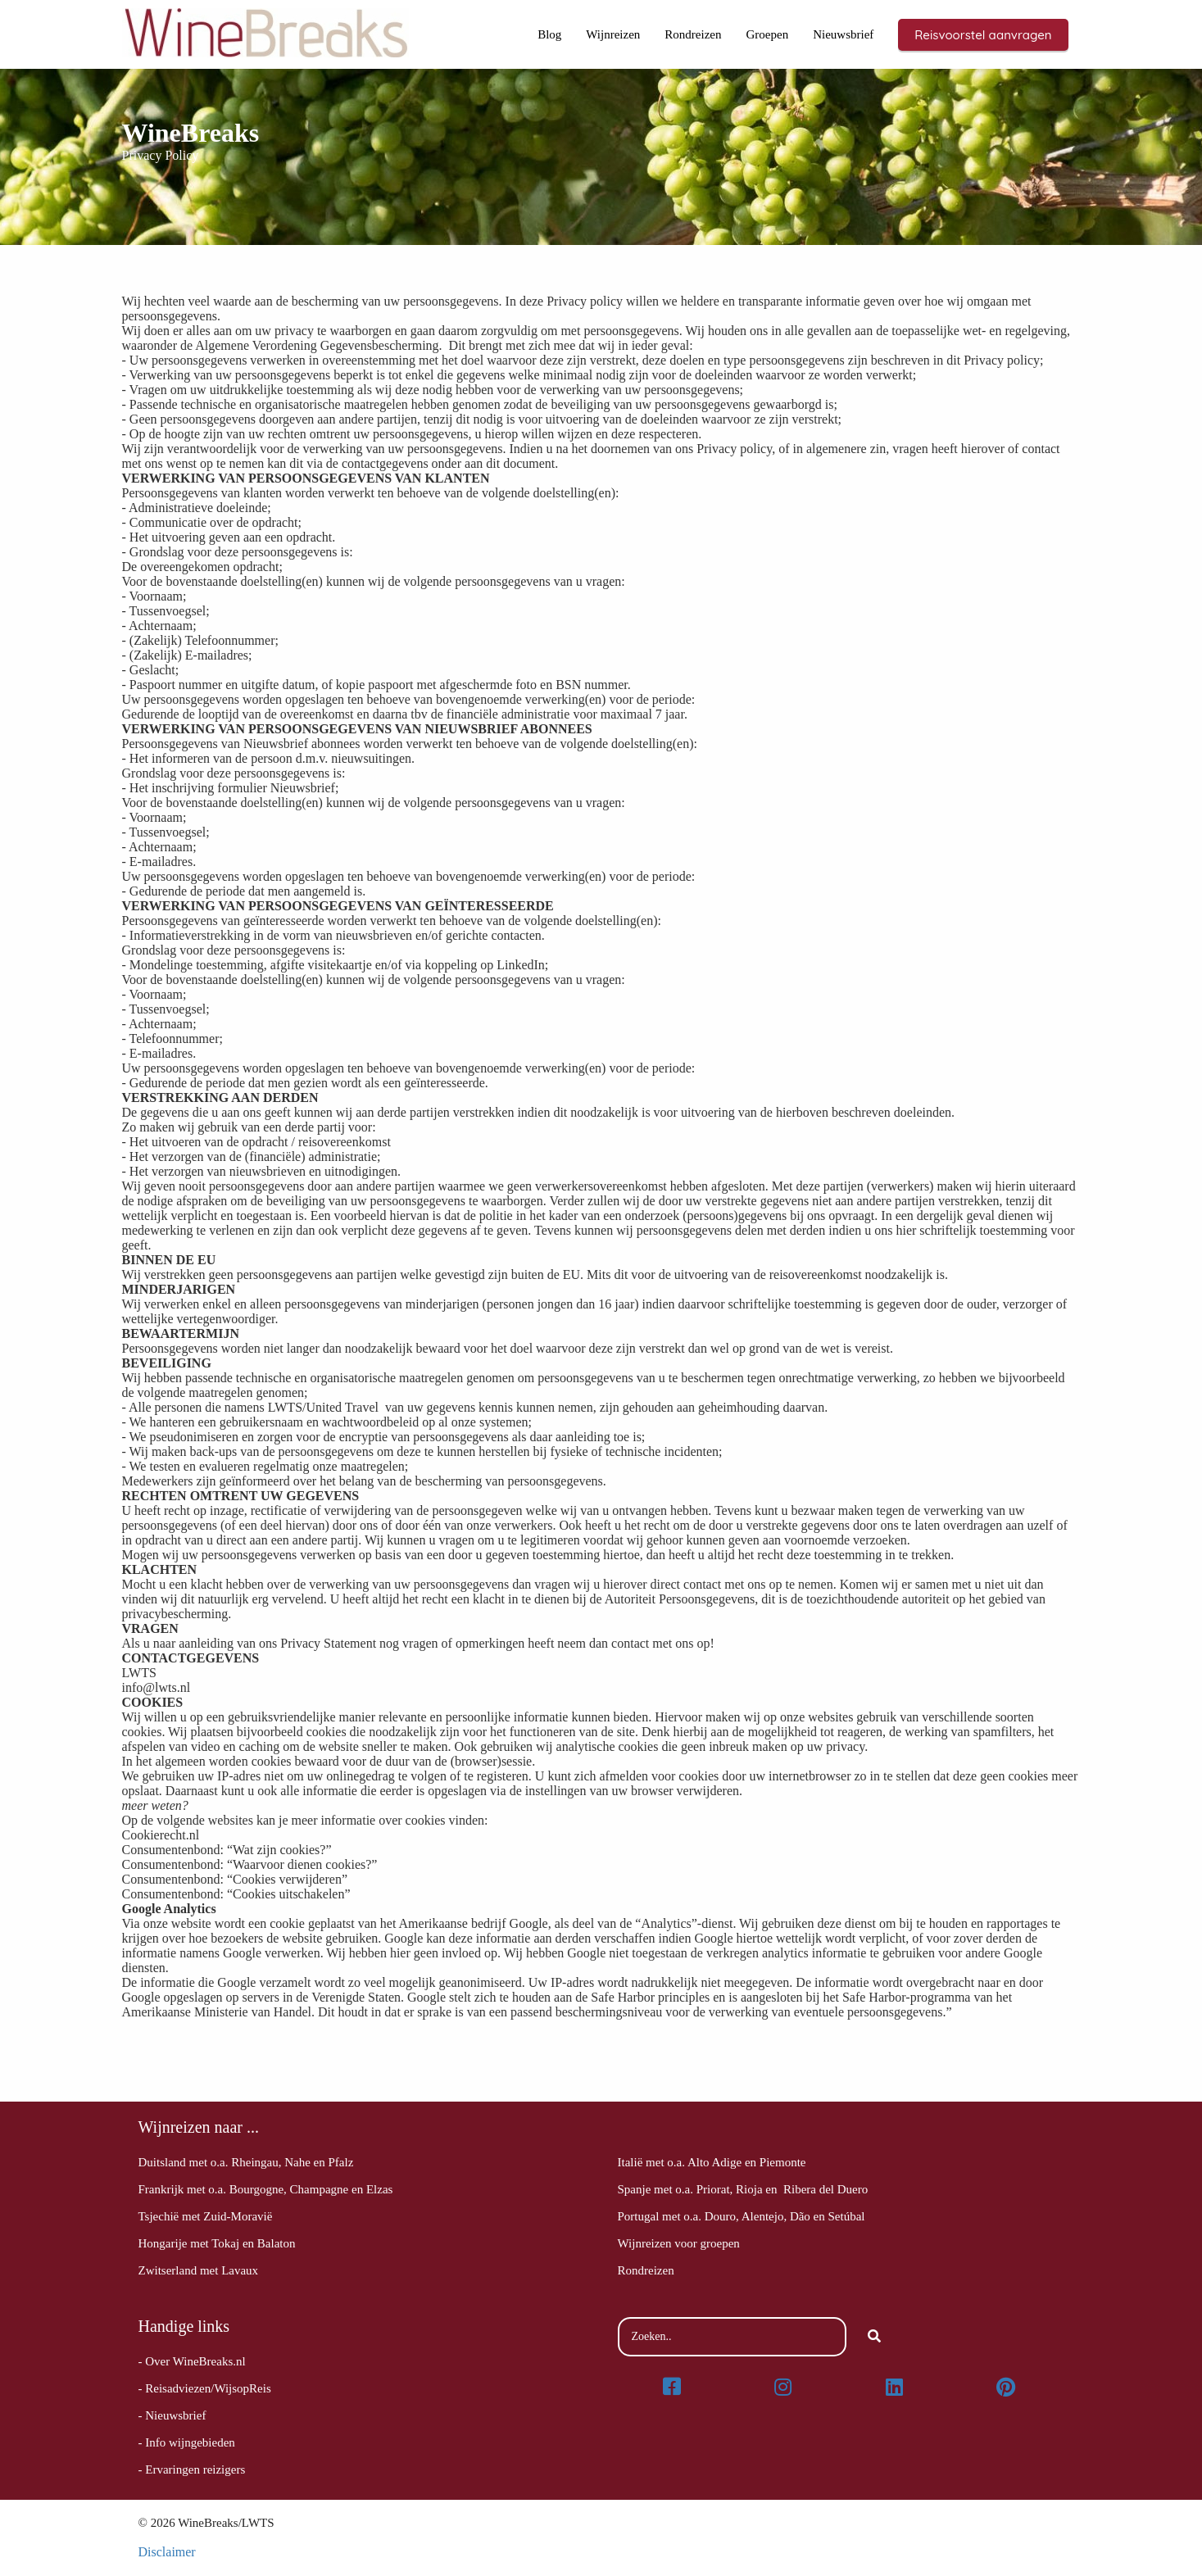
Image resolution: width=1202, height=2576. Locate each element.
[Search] (874, 2336)
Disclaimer (167, 2552)
